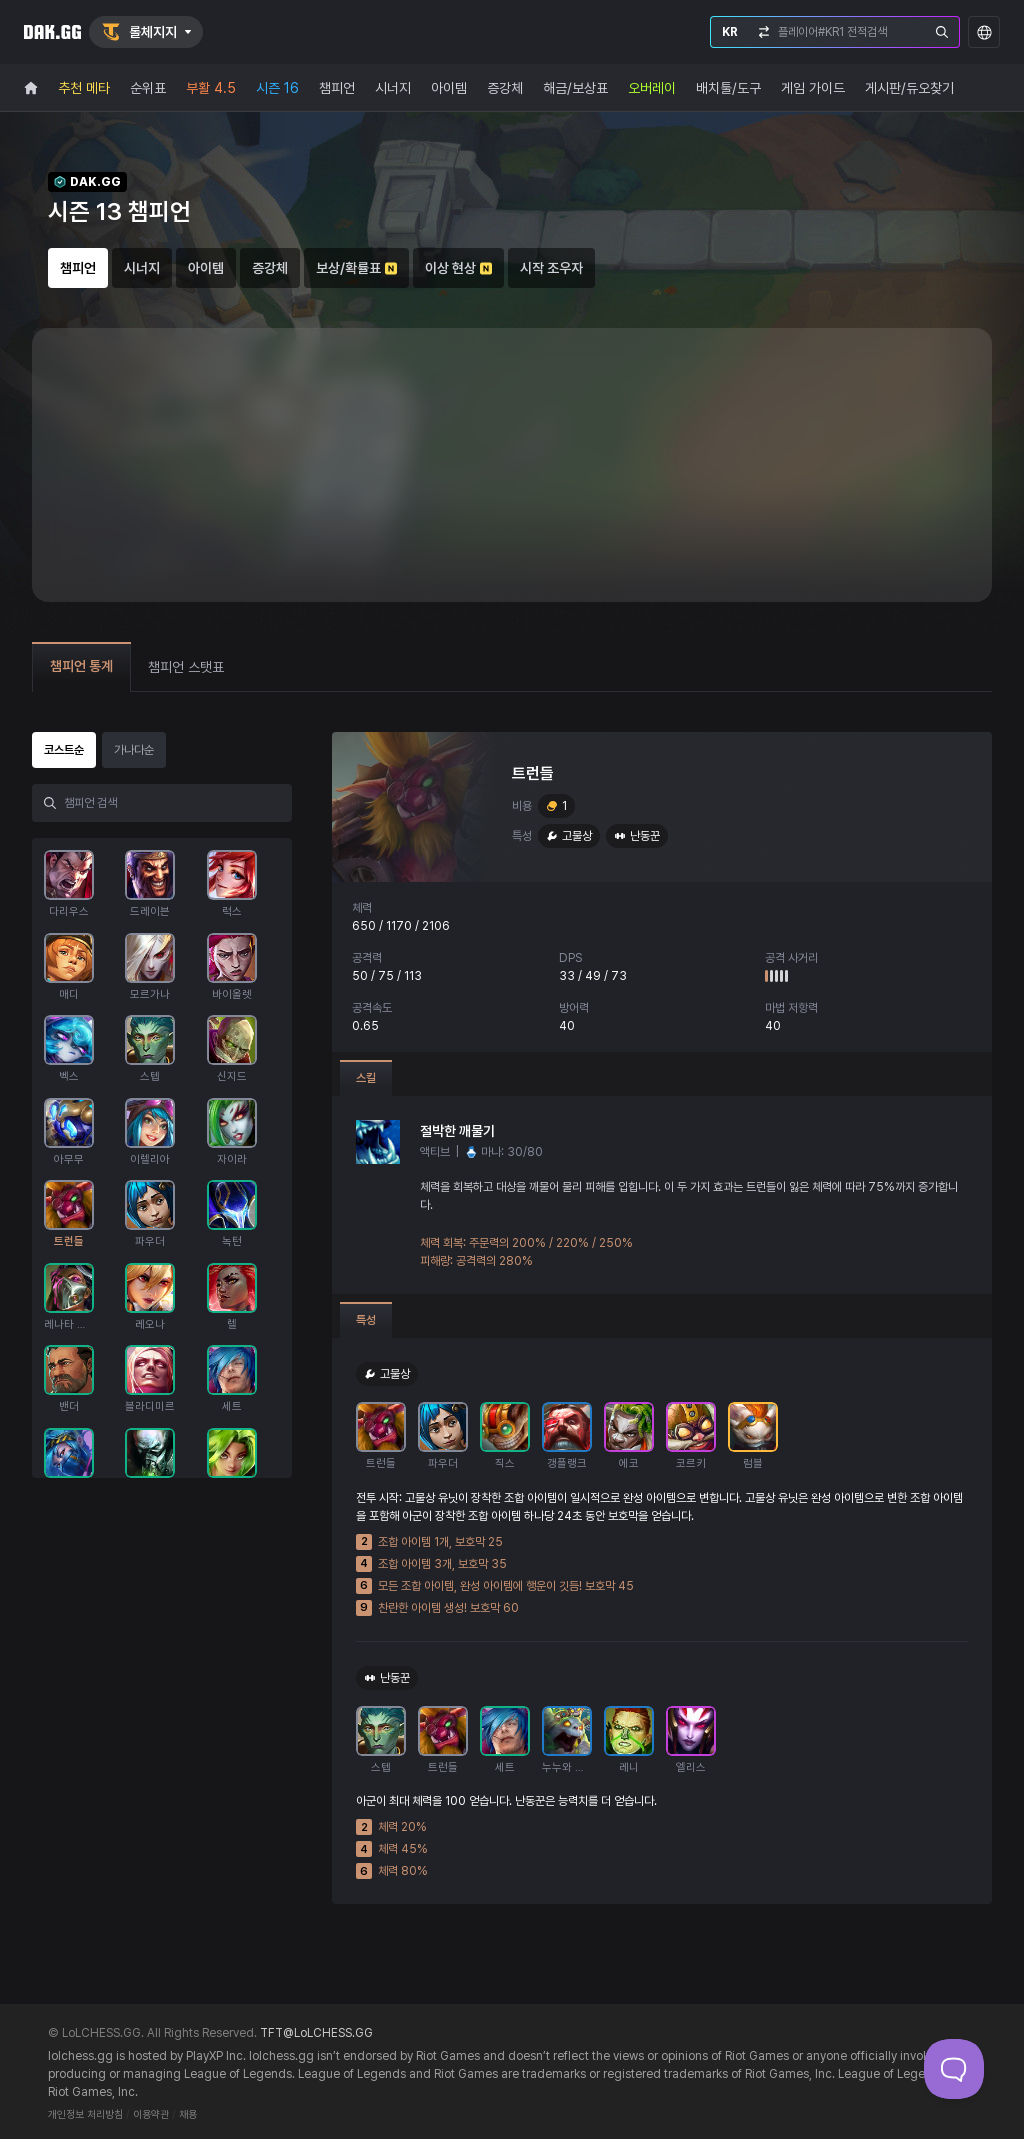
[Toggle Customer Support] (954, 2069)
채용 (188, 2114)
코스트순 (64, 750)
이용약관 (151, 2114)
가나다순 (134, 750)
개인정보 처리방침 (85, 2114)
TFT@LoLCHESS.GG (316, 2033)
